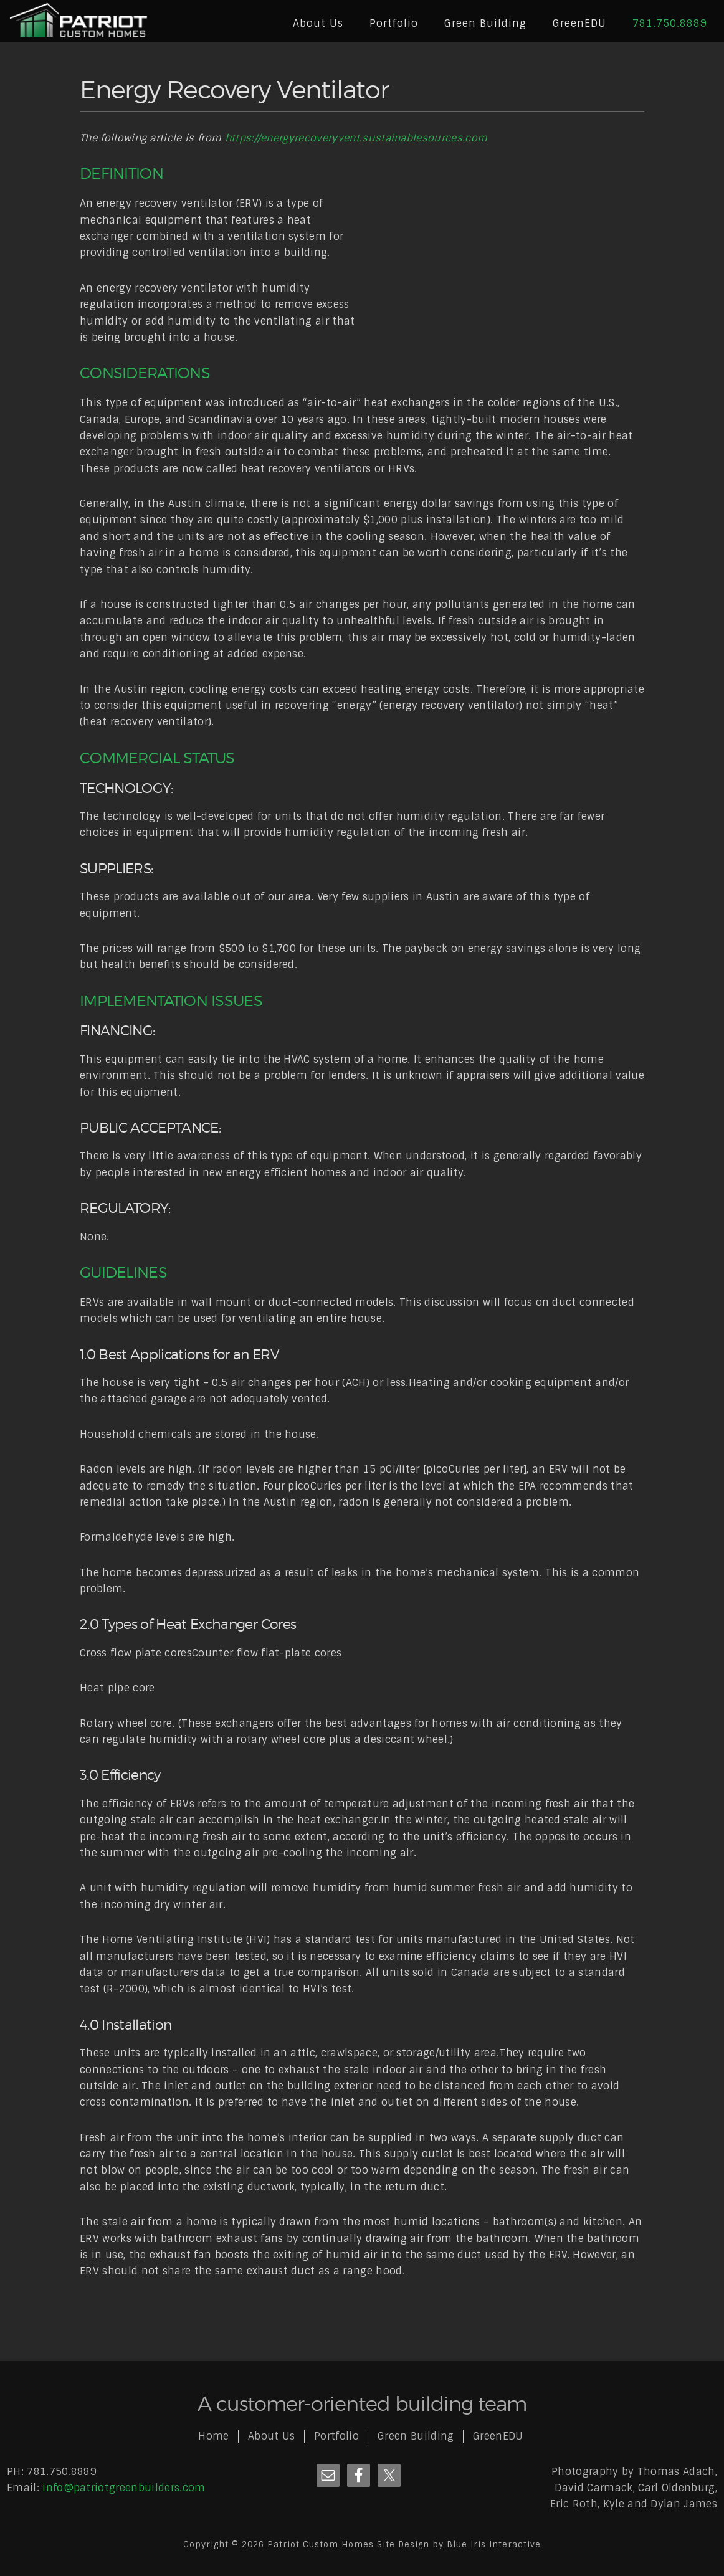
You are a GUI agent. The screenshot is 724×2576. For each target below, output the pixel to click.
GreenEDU (498, 2436)
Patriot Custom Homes (78, 22)
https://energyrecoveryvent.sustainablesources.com (356, 138)
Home (213, 2436)
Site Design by (412, 2544)
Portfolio (336, 2436)
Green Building (416, 2436)
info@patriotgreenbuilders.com (123, 2487)
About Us (271, 2436)
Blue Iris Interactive (494, 2544)
